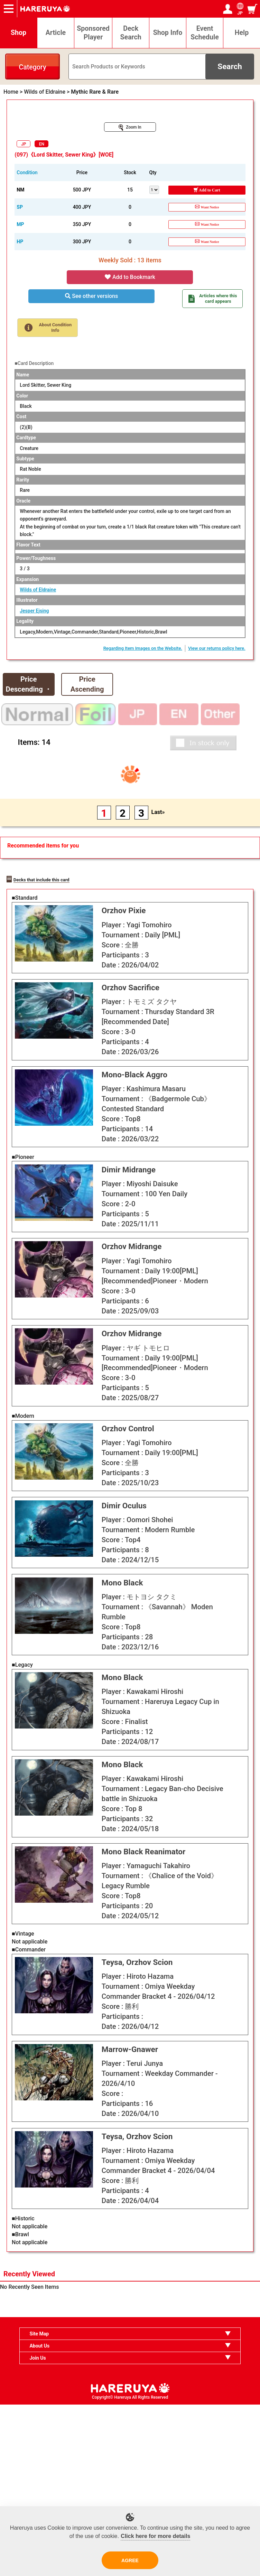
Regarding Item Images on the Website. (142, 648)
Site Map (39, 2505)
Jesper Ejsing (34, 610)
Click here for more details (155, 2536)
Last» (158, 812)
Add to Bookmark (130, 277)
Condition (27, 172)
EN (41, 144)
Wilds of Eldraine (38, 589)
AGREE (130, 2560)
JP (23, 144)
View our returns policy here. (216, 648)
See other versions (91, 296)
